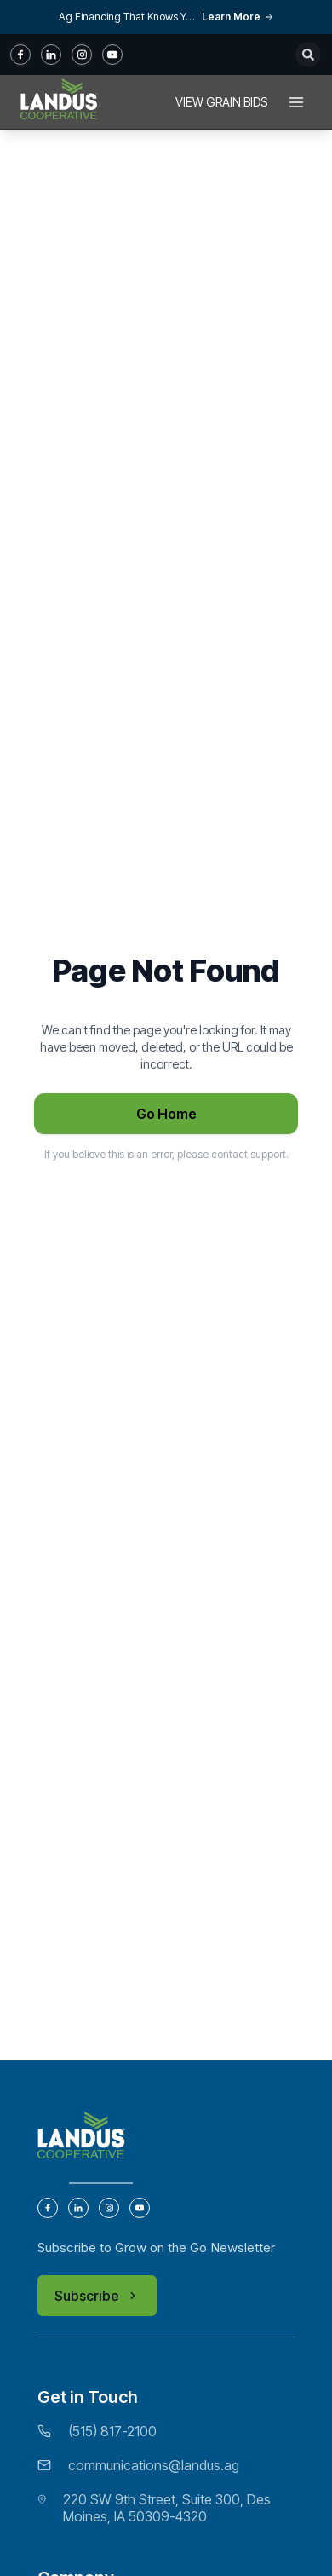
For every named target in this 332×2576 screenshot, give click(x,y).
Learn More (238, 16)
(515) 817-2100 (112, 2431)
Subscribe (97, 2295)
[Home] (59, 102)
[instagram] (82, 54)
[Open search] (308, 54)
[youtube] (112, 54)
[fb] (20, 54)
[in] (51, 54)
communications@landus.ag (153, 2465)
